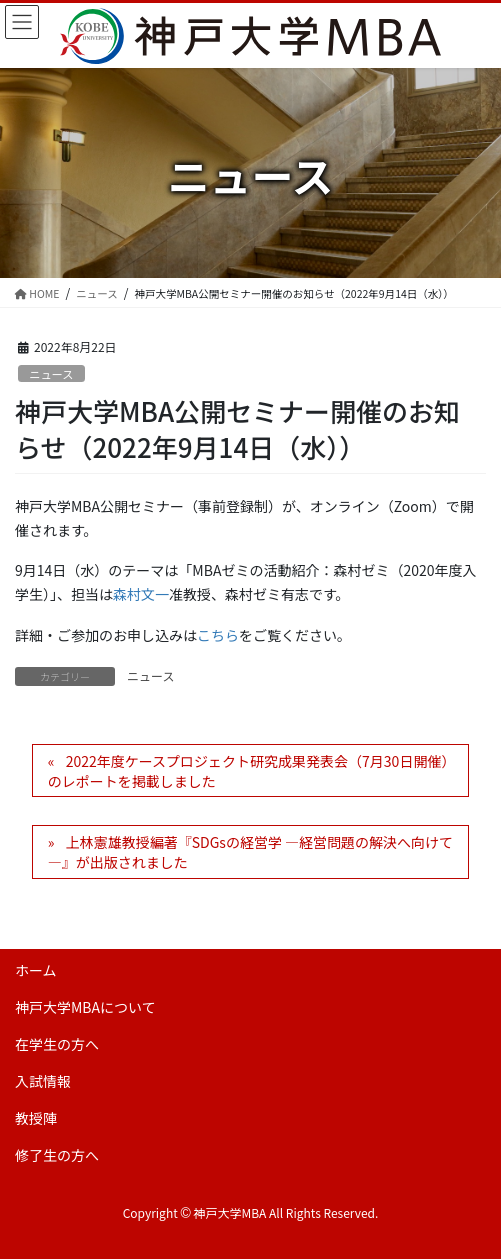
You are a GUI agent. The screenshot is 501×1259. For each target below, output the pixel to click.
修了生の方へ (57, 1155)
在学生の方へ (57, 1044)
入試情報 (43, 1081)
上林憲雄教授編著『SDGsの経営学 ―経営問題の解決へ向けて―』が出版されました (250, 852)
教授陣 (36, 1118)
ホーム (36, 970)
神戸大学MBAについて (85, 1007)
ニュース (51, 374)
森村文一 (141, 594)
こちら (218, 635)
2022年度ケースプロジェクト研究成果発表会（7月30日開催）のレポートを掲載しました (248, 771)
